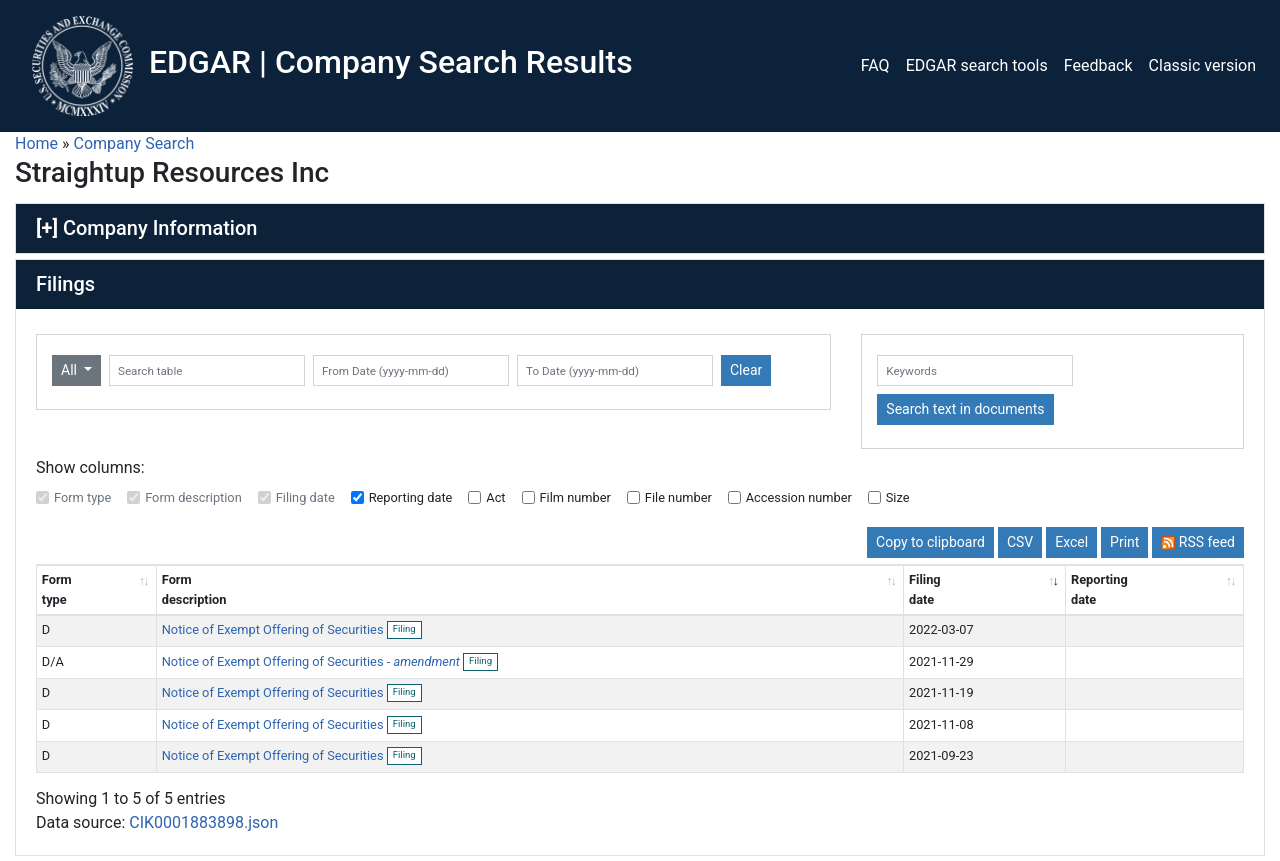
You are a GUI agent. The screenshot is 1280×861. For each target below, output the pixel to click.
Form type (82, 497)
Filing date (305, 497)
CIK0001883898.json (203, 822)
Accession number (799, 497)
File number (678, 497)
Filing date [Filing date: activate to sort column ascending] (925, 589)
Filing (407, 630)
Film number (575, 497)
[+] (47, 228)
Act (495, 497)
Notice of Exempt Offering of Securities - (311, 661)
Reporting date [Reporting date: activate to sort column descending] (1099, 589)
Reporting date (411, 497)
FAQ (875, 65)
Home (36, 143)
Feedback (1098, 65)
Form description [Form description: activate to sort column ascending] (194, 589)
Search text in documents (965, 409)
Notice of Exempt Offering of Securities (274, 629)
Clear (746, 370)
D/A (53, 661)
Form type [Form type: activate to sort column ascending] (57, 589)
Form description (193, 497)
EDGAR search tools (977, 65)
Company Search (134, 143)
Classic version (1202, 65)
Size (898, 497)
